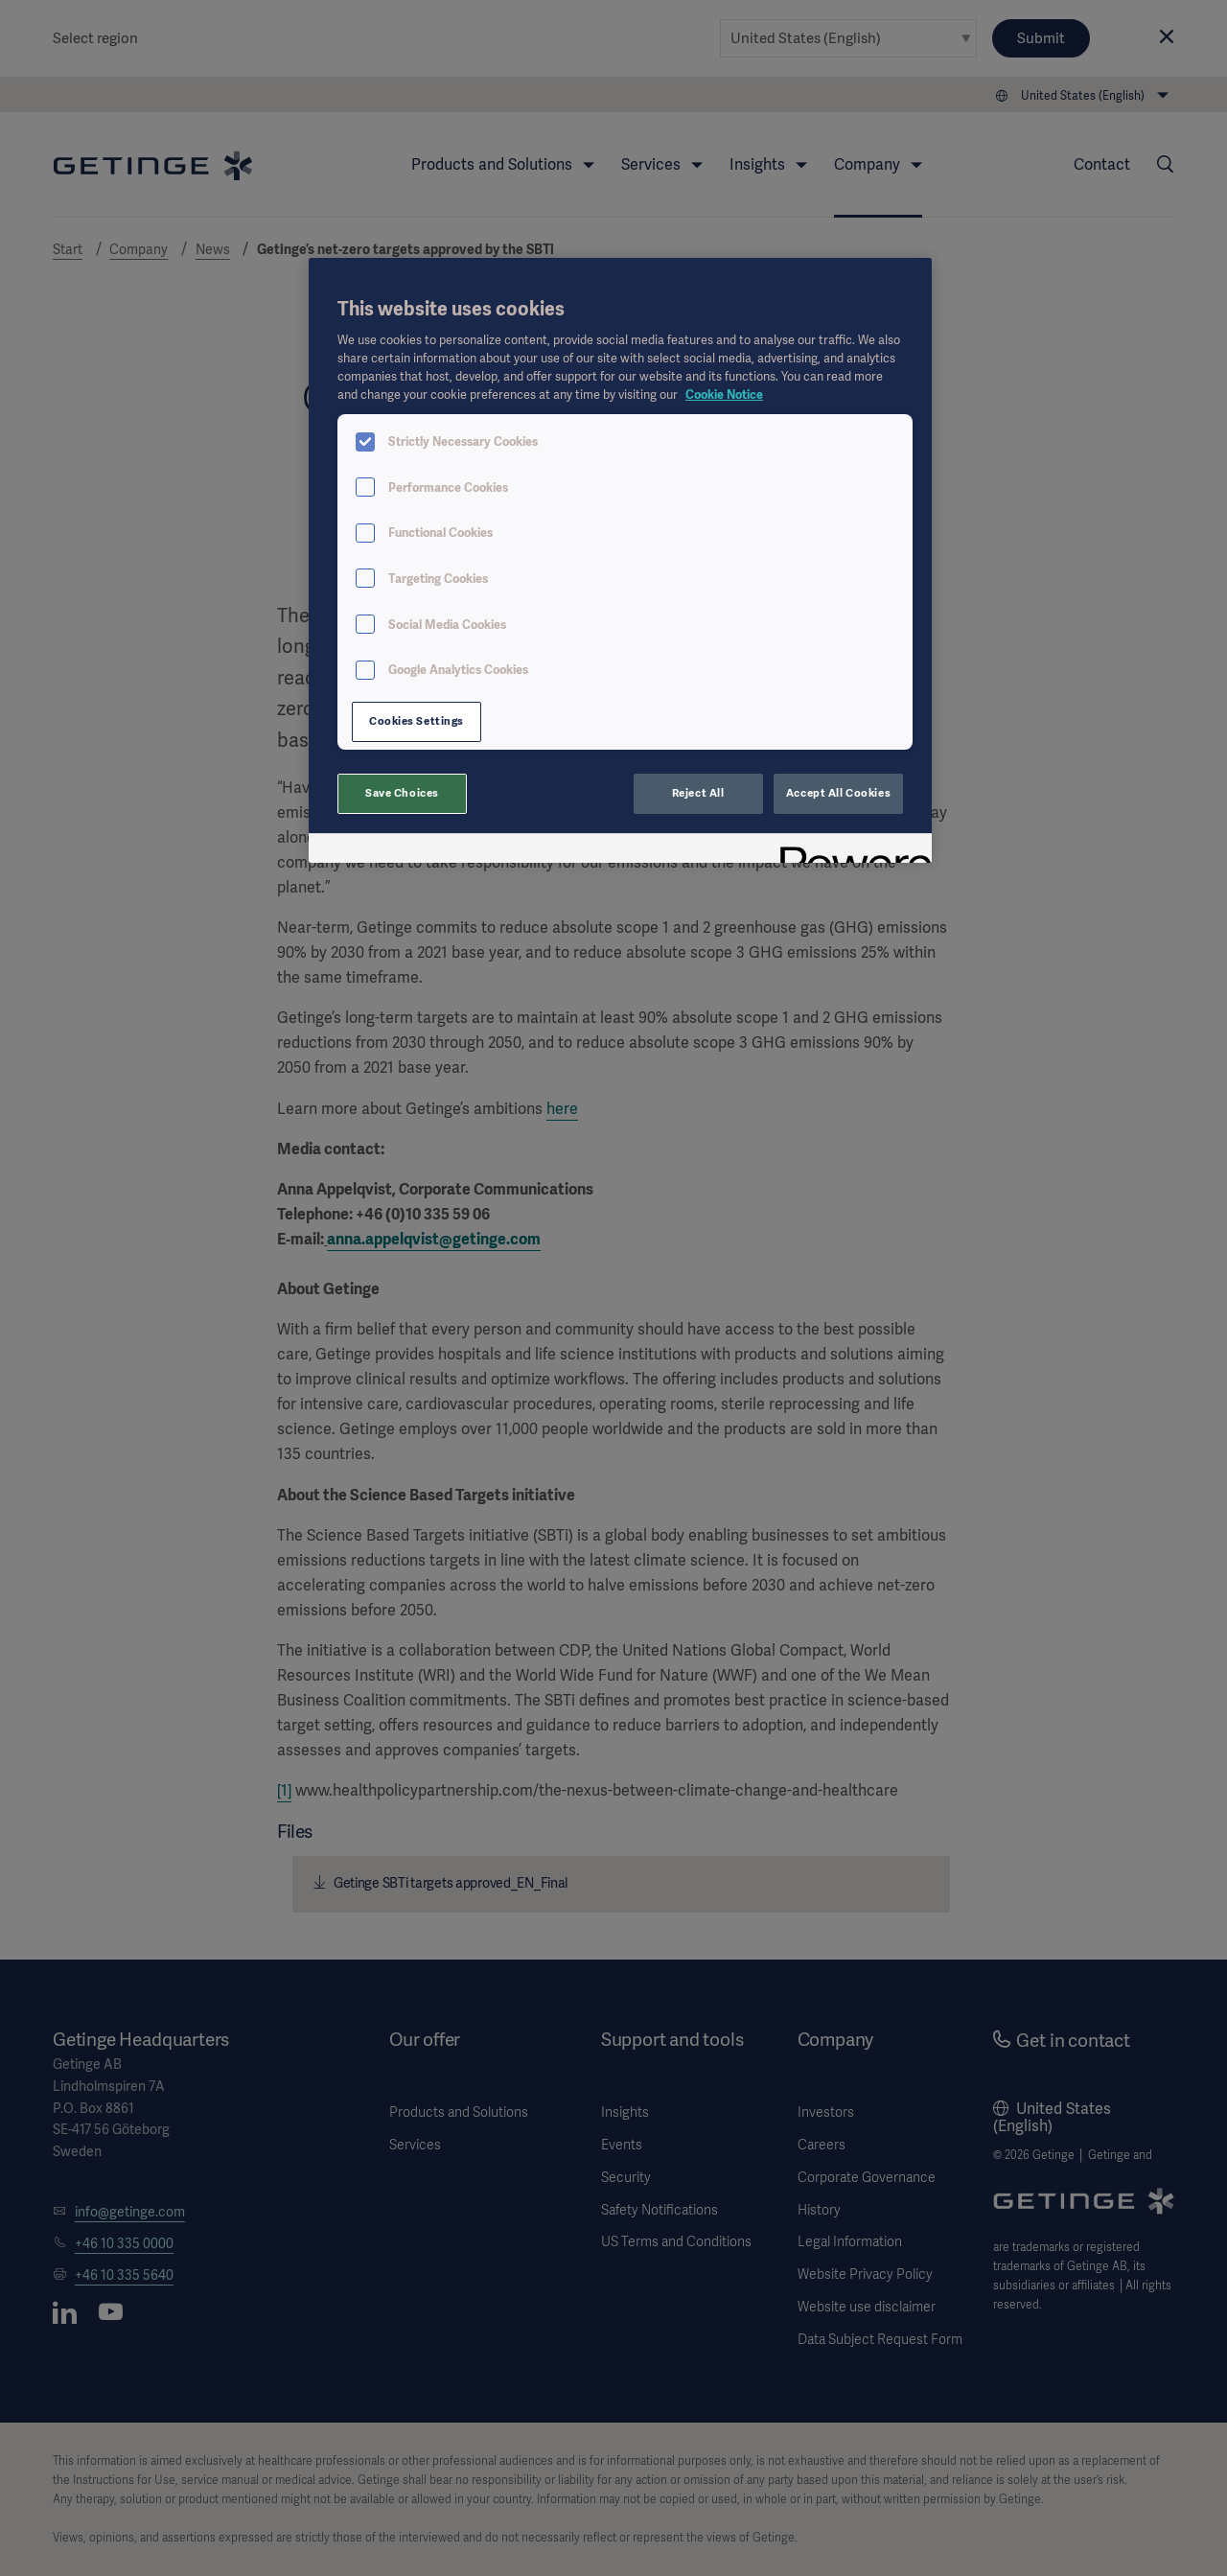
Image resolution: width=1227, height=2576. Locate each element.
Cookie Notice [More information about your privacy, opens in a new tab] (724, 394)
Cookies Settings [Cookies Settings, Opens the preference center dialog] (416, 721)
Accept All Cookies (838, 793)
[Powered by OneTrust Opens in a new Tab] (849, 851)
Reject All (698, 793)
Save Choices (402, 793)
